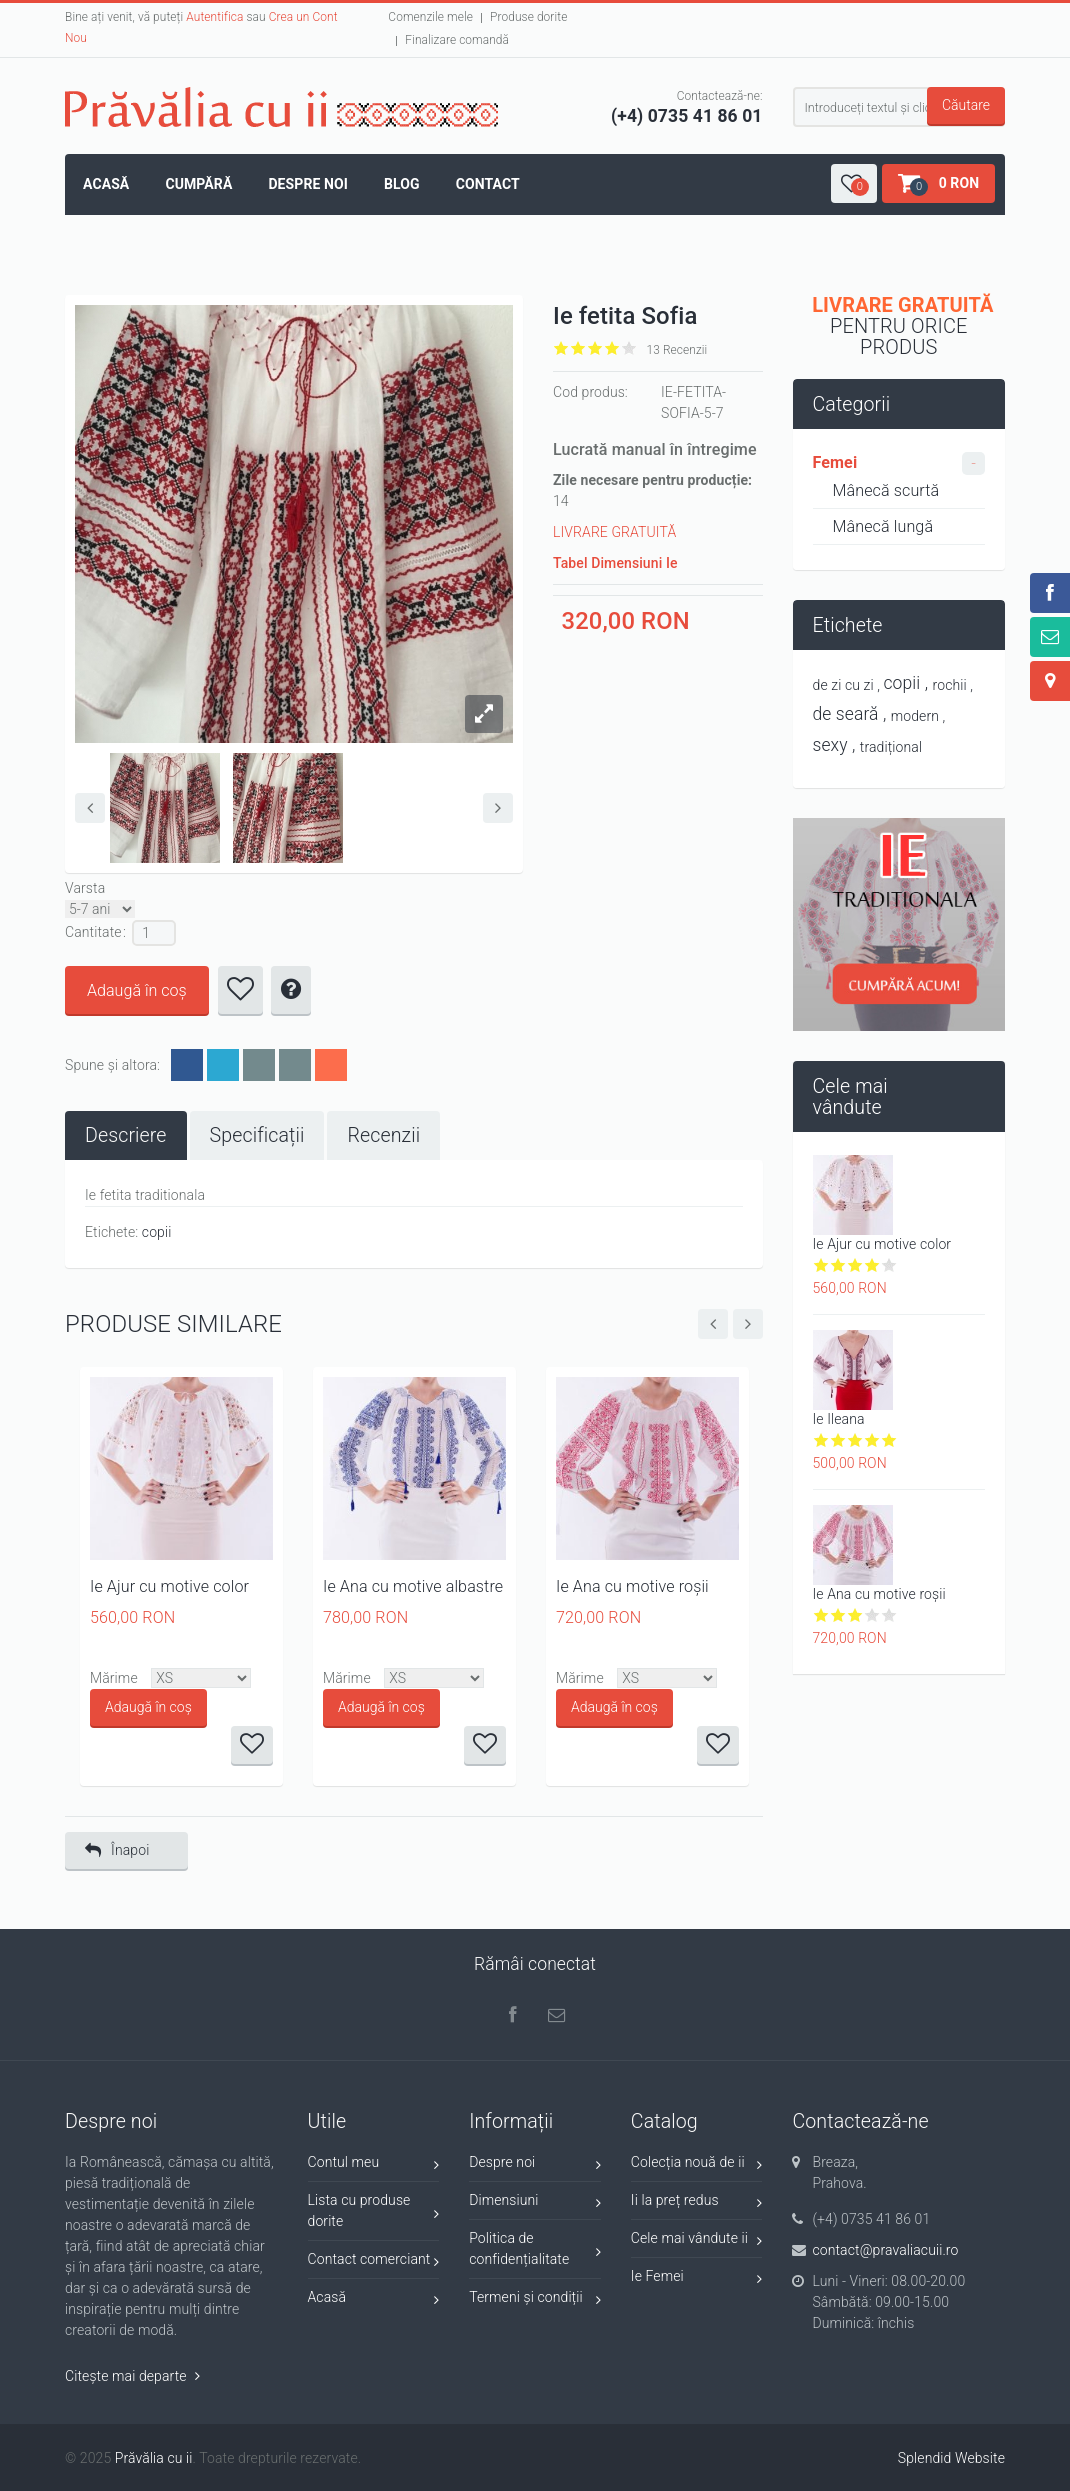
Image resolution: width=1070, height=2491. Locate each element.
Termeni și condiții (535, 2300)
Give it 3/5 (595, 348)
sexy (830, 745)
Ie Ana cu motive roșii (632, 1586)
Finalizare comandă (457, 40)
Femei (835, 462)
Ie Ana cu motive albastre (413, 1586)
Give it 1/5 (561, 348)
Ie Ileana (839, 1419)
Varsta (85, 888)
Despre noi (308, 184)
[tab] (126, 1135)
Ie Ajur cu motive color (169, 1586)
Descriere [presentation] (126, 1135)
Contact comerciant (374, 2262)
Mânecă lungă (883, 526)
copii (157, 1232)
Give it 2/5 (578, 348)
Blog (402, 184)
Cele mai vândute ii (697, 2241)
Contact (488, 184)
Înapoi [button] (117, 1850)
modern (915, 716)
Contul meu (374, 2165)
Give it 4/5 (612, 348)
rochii (950, 685)
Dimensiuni (535, 2203)
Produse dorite (528, 17)
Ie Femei (697, 2279)
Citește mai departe (132, 2376)
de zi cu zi (843, 685)
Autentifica (214, 17)
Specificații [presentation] (257, 1135)
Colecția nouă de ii (697, 2165)
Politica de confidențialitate (535, 2248)
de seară (846, 714)
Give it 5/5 (629, 348)
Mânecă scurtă (886, 490)
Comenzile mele (430, 17)
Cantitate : (96, 932)
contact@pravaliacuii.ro (885, 2250)
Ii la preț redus (697, 2203)
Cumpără (198, 184)
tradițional (891, 747)
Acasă (106, 184)
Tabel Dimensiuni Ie (615, 563)
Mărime (114, 1678)
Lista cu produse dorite (374, 2210)
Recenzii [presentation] (383, 1135)
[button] (854, 183)
